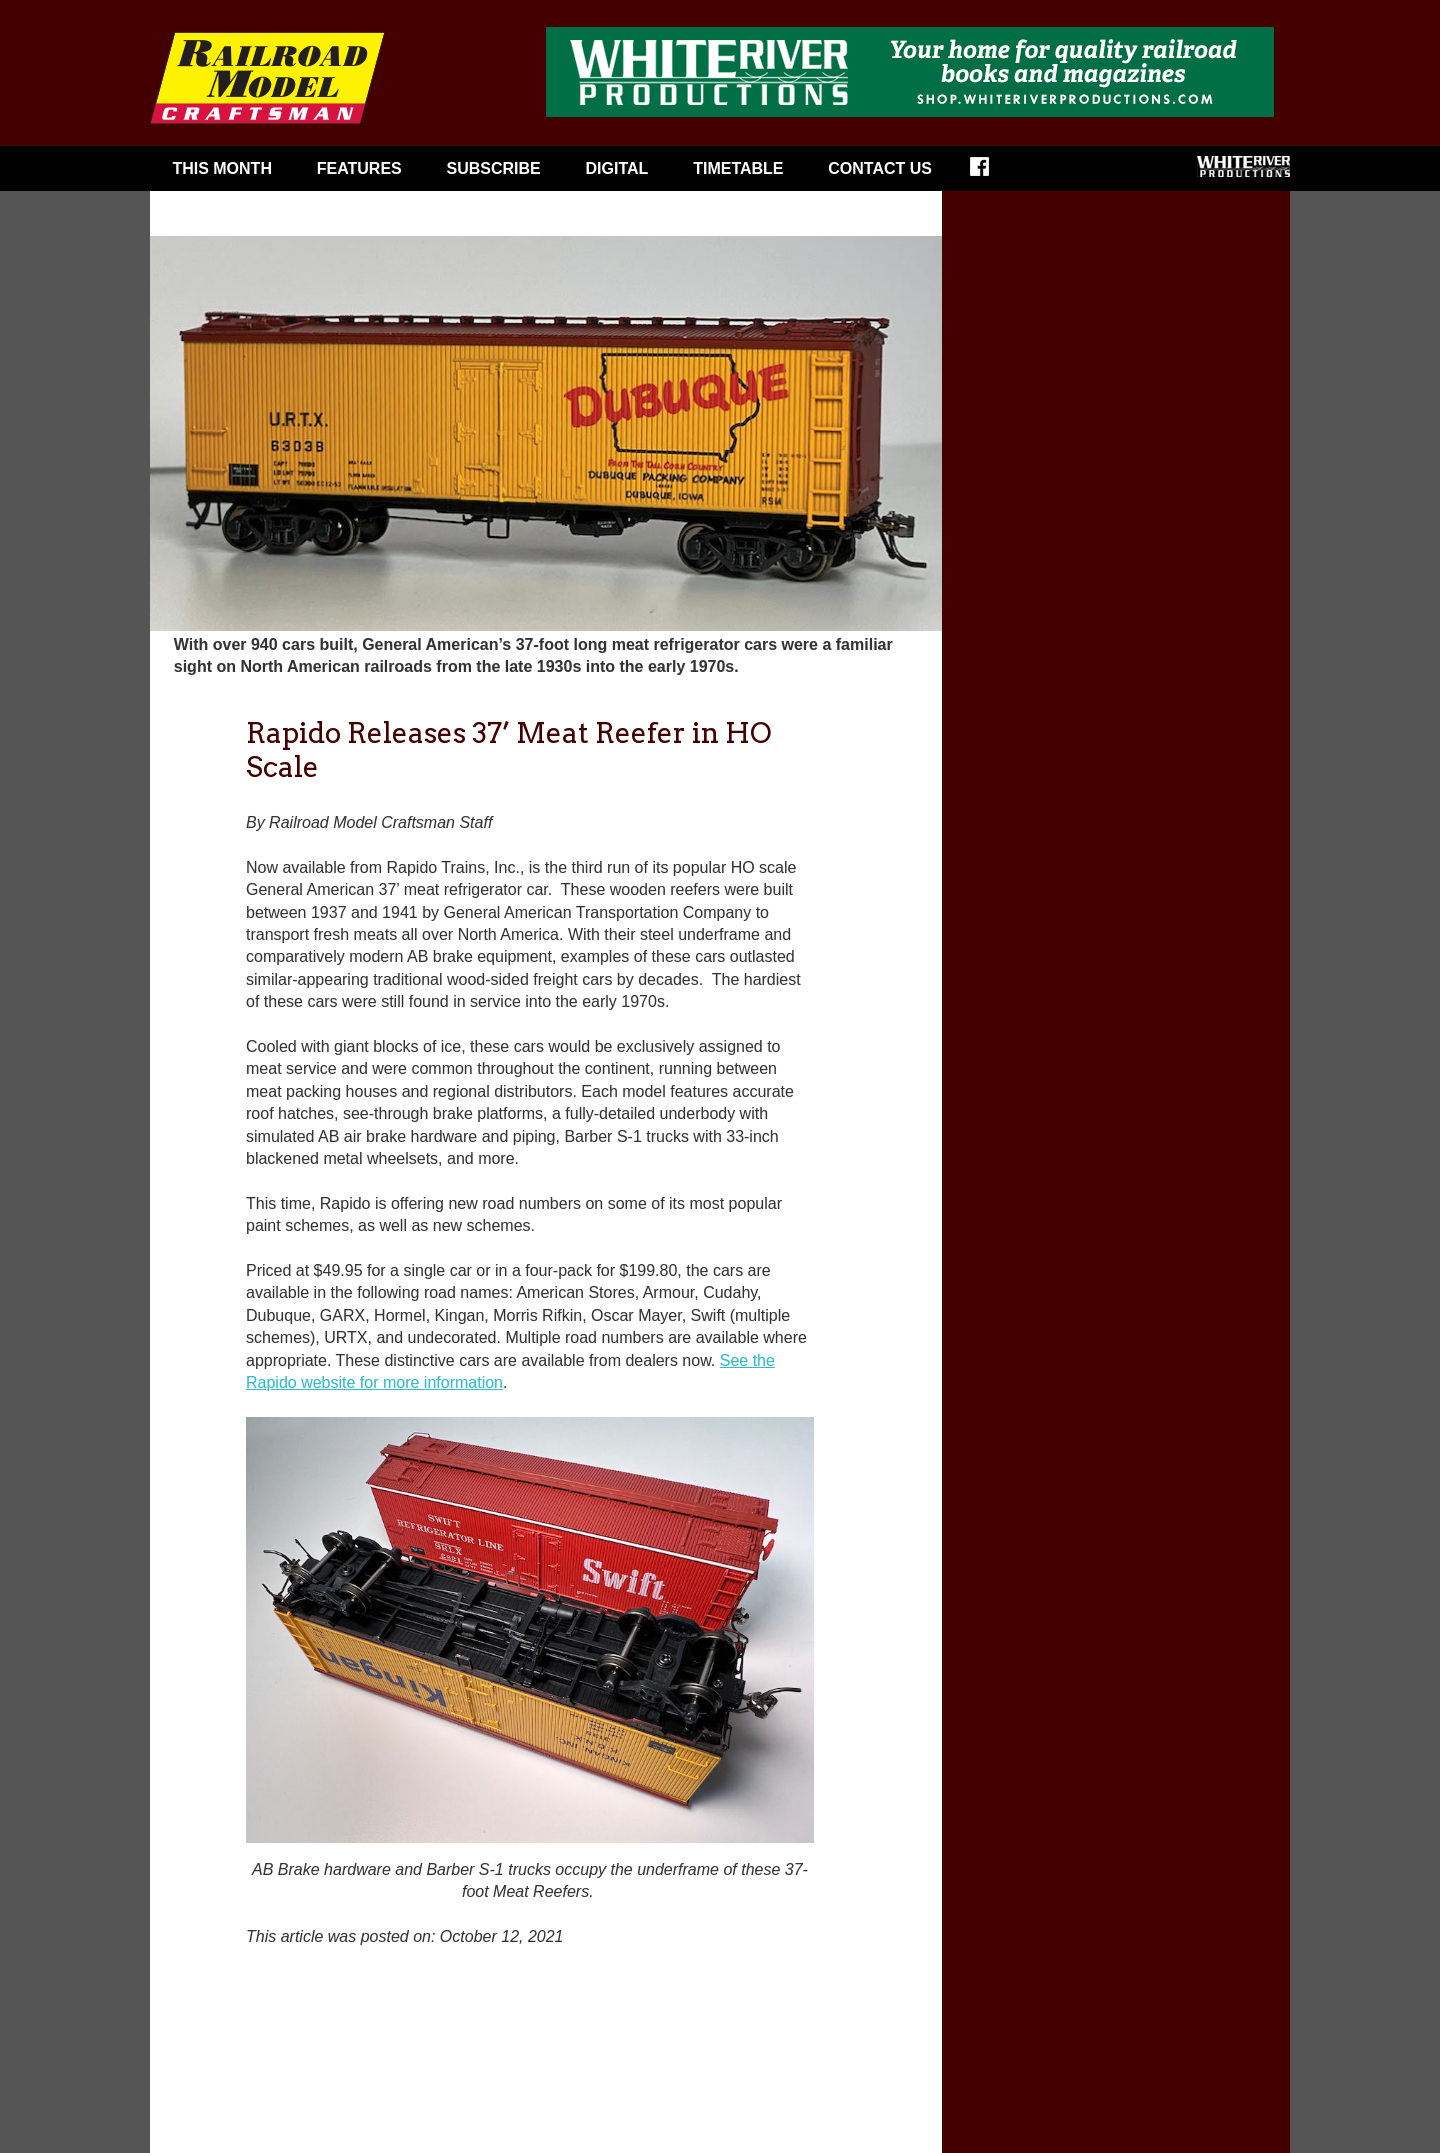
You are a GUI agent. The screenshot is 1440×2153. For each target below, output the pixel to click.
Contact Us (880, 168)
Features (359, 168)
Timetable (738, 168)
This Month (222, 168)
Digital (617, 168)
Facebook (992, 173)
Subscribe (494, 168)
